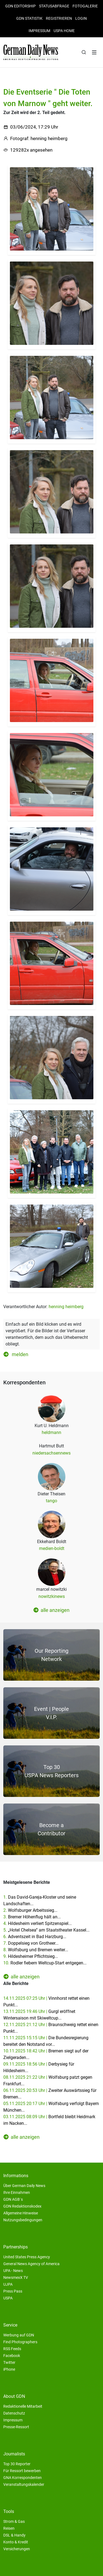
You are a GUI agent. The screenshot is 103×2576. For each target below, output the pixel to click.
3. (32, 1916)
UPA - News (13, 2270)
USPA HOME (64, 31)
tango (51, 1500)
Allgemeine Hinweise (20, 2213)
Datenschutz (14, 2413)
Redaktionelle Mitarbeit (22, 2406)
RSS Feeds (12, 2349)
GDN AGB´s (13, 2199)
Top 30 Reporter (16, 2464)
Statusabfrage (54, 6)
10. (45, 1963)
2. (30, 1910)
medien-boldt (51, 1548)
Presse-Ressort (16, 2427)
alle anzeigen (51, 1610)
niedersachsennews (51, 1453)
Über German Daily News (24, 2185)
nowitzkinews (51, 1596)
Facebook (11, 2355)
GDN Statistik (29, 18)
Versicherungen (16, 2549)
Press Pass (12, 2291)
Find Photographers (20, 2342)
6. (34, 1936)
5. (46, 1930)
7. (31, 1943)
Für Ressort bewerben (22, 2471)
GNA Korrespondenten (22, 2477)
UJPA (8, 2284)
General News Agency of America (31, 2264)
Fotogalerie (85, 6)
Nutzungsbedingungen (22, 2220)
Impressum (39, 31)
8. (35, 1949)
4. (37, 1923)
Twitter (9, 2362)
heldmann (51, 1432)
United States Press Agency (26, 2257)
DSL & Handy (14, 2535)
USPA (8, 2298)
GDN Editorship (20, 6)
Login (81, 18)
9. (30, 1956)
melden (16, 1354)
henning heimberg (66, 1306)
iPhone (9, 2369)
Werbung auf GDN (18, 2335)
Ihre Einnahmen (16, 2192)
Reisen (9, 2528)
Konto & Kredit (15, 2542)
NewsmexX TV (15, 2277)
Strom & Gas (14, 2521)
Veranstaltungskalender (23, 2484)
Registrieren (59, 18)
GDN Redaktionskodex (22, 2206)
